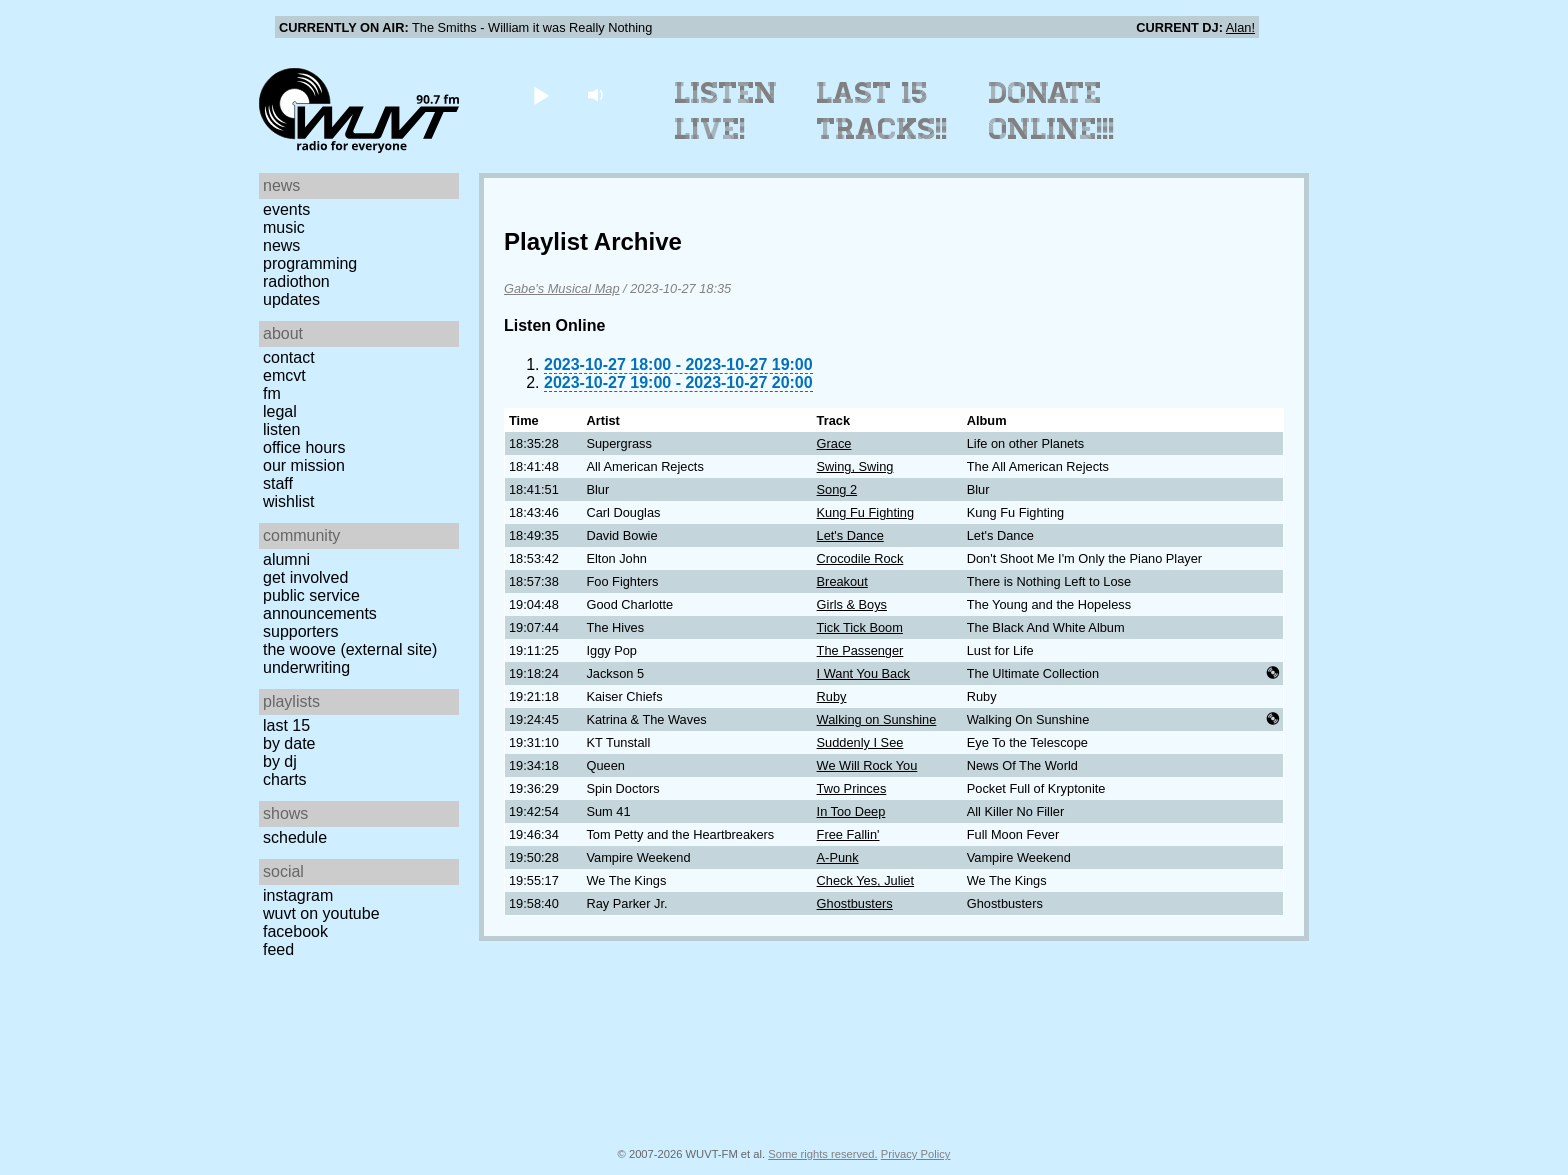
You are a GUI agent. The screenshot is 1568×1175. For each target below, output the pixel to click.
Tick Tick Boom (860, 627)
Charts (285, 779)
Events (286, 209)
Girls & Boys (852, 604)
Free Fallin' (848, 834)
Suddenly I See (860, 742)
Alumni (286, 559)
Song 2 (837, 489)
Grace (834, 443)
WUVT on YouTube (321, 913)
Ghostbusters (855, 903)
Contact (289, 357)
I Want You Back (863, 673)
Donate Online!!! (1052, 111)
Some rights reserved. (822, 1154)
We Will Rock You (867, 765)
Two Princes (852, 788)
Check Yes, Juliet (865, 880)
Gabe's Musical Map (562, 288)
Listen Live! (726, 111)
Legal (280, 411)
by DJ (280, 761)
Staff (278, 483)
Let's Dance (850, 535)
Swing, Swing (855, 466)
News (281, 245)
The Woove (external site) (350, 649)
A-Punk (838, 857)
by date (289, 743)
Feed (278, 949)
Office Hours (304, 447)
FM (272, 393)
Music (284, 227)
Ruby (832, 696)
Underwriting (306, 667)
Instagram (298, 895)
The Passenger (860, 650)
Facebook (295, 931)
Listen (281, 429)
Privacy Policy (916, 1154)
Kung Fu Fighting (865, 512)
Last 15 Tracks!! (882, 111)
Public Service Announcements (320, 604)
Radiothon (296, 281)
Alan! (1240, 27)
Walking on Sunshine (877, 719)
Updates (291, 299)
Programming (310, 263)
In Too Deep (851, 811)
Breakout (842, 581)
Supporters (301, 631)
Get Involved (305, 577)
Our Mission (304, 465)
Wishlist (289, 501)
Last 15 (286, 725)
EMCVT (284, 375)
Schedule (295, 837)
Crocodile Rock (860, 558)
